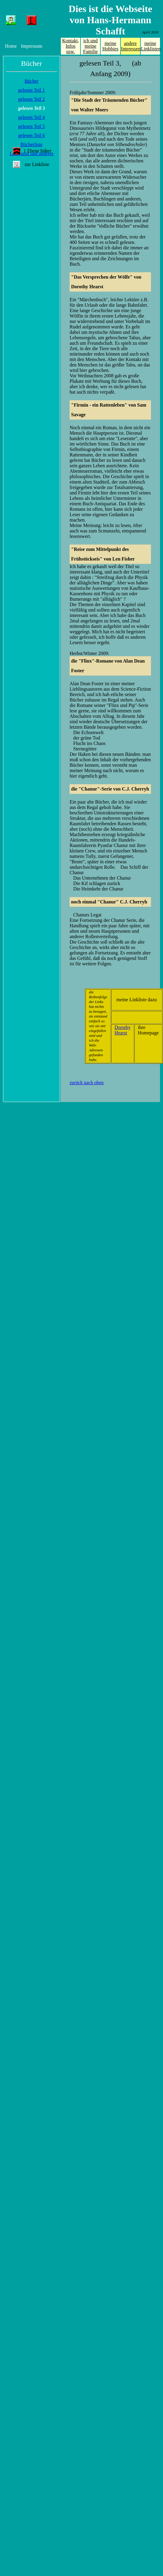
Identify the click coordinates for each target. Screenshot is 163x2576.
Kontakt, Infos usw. (70, 46)
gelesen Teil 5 (31, 126)
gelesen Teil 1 (31, 90)
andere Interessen (131, 46)
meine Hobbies (110, 46)
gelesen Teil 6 (31, 135)
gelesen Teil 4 (31, 117)
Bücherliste (31, 144)
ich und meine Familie (90, 46)
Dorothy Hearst (122, 1030)
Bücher (31, 81)
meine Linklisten (151, 46)
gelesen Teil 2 (31, 99)
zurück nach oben (87, 1082)
